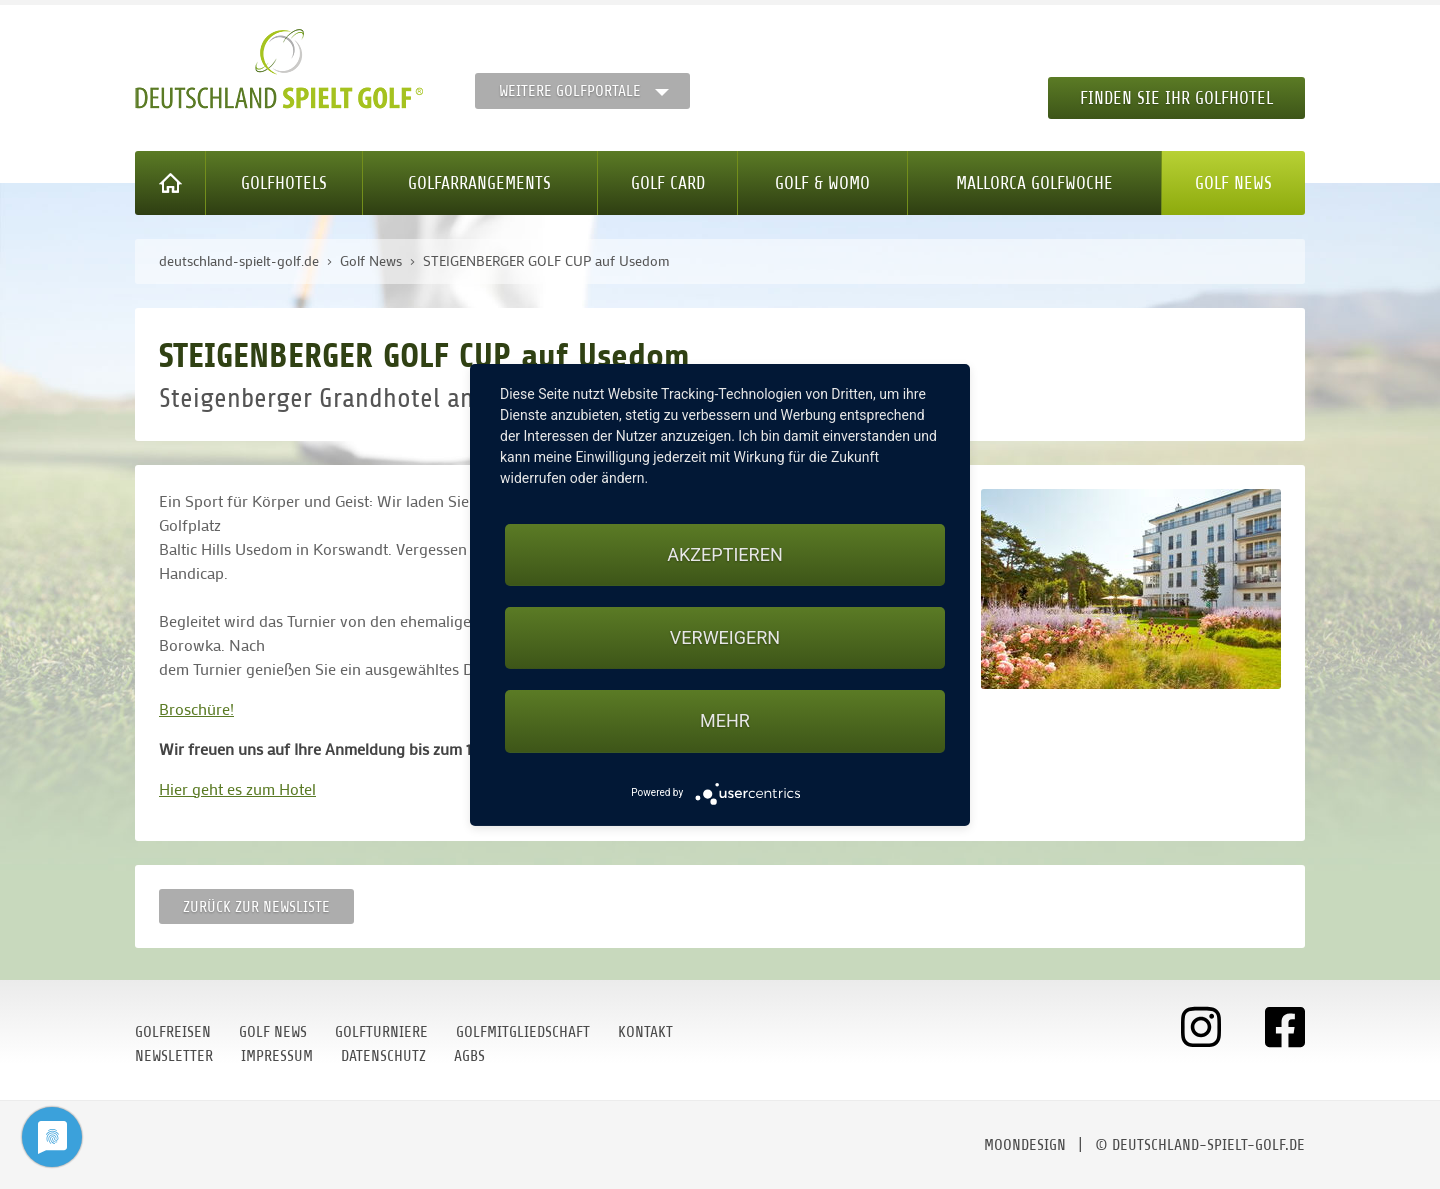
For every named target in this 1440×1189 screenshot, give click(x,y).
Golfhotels (284, 183)
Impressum (277, 1056)
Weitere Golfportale (570, 91)
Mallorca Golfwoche (1034, 183)
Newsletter (174, 1056)
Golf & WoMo (822, 183)
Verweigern (725, 637)
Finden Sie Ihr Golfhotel (1176, 98)
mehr (725, 720)
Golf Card (668, 183)
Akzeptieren (724, 554)
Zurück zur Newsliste (256, 907)
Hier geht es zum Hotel (237, 788)
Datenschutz (383, 1056)
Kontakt (645, 1032)
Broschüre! (196, 708)
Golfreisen (173, 1032)
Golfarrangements (479, 183)
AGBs (469, 1056)
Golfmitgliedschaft (523, 1032)
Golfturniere (381, 1032)
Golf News (1233, 183)
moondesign (1025, 1145)
